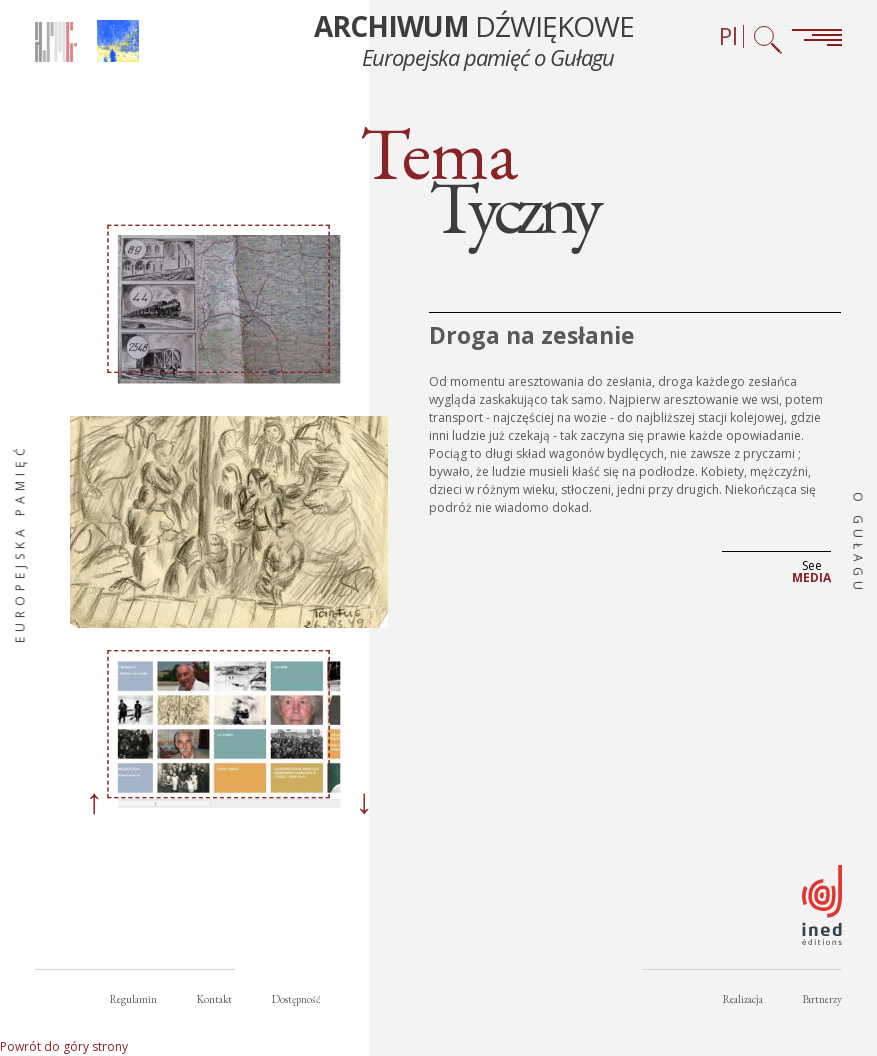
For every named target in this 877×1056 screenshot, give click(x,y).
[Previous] (94, 804)
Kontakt (214, 999)
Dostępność (296, 999)
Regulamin (133, 999)
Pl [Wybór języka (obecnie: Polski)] (728, 36)
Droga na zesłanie (532, 335)
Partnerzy (822, 999)
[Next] (364, 804)
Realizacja (743, 999)
